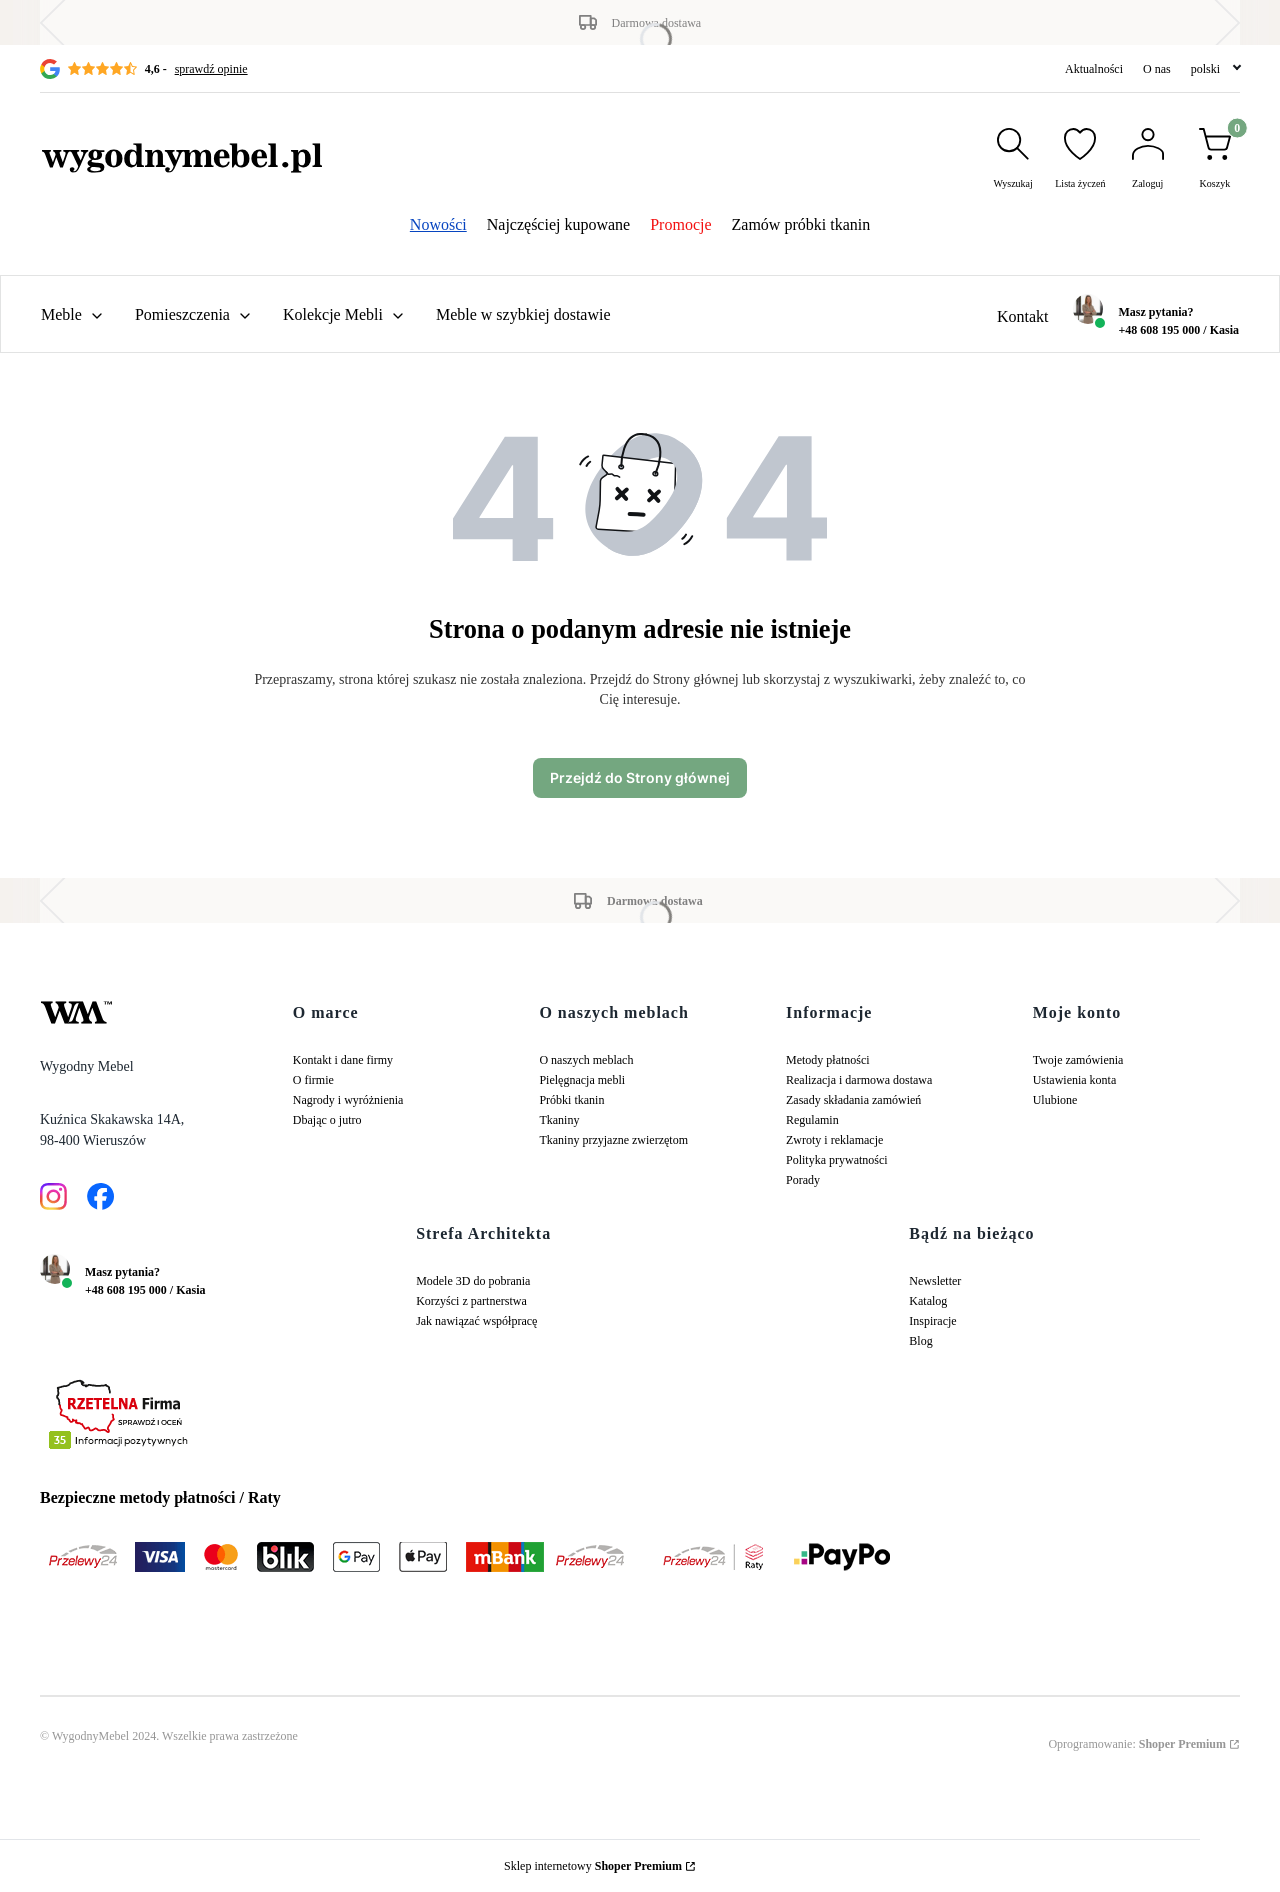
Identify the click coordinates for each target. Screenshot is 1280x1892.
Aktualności (1094, 69)
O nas (1157, 69)
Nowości (438, 224)
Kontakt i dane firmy (343, 1060)
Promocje (680, 224)
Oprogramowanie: (1137, 1744)
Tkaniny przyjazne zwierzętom (613, 1140)
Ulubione (1055, 1100)
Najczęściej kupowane (558, 224)
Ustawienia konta (1075, 1080)
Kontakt (1023, 316)
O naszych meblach (586, 1060)
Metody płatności (828, 1060)
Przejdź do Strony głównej (640, 777)
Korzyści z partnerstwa (471, 1301)
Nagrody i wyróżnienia (348, 1100)
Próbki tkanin (571, 1100)
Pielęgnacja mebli (582, 1080)
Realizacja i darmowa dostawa (859, 1080)
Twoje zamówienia (1078, 1060)
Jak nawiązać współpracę (476, 1321)
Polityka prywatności (837, 1160)
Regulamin (812, 1120)
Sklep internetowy (593, 1866)
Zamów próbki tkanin (801, 224)
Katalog (928, 1301)
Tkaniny (559, 1120)
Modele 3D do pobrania (473, 1281)
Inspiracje (932, 1321)
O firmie (313, 1080)
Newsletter (935, 1281)
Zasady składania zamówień (853, 1100)
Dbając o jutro (327, 1120)
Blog (920, 1341)
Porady (803, 1180)
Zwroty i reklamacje (834, 1140)
